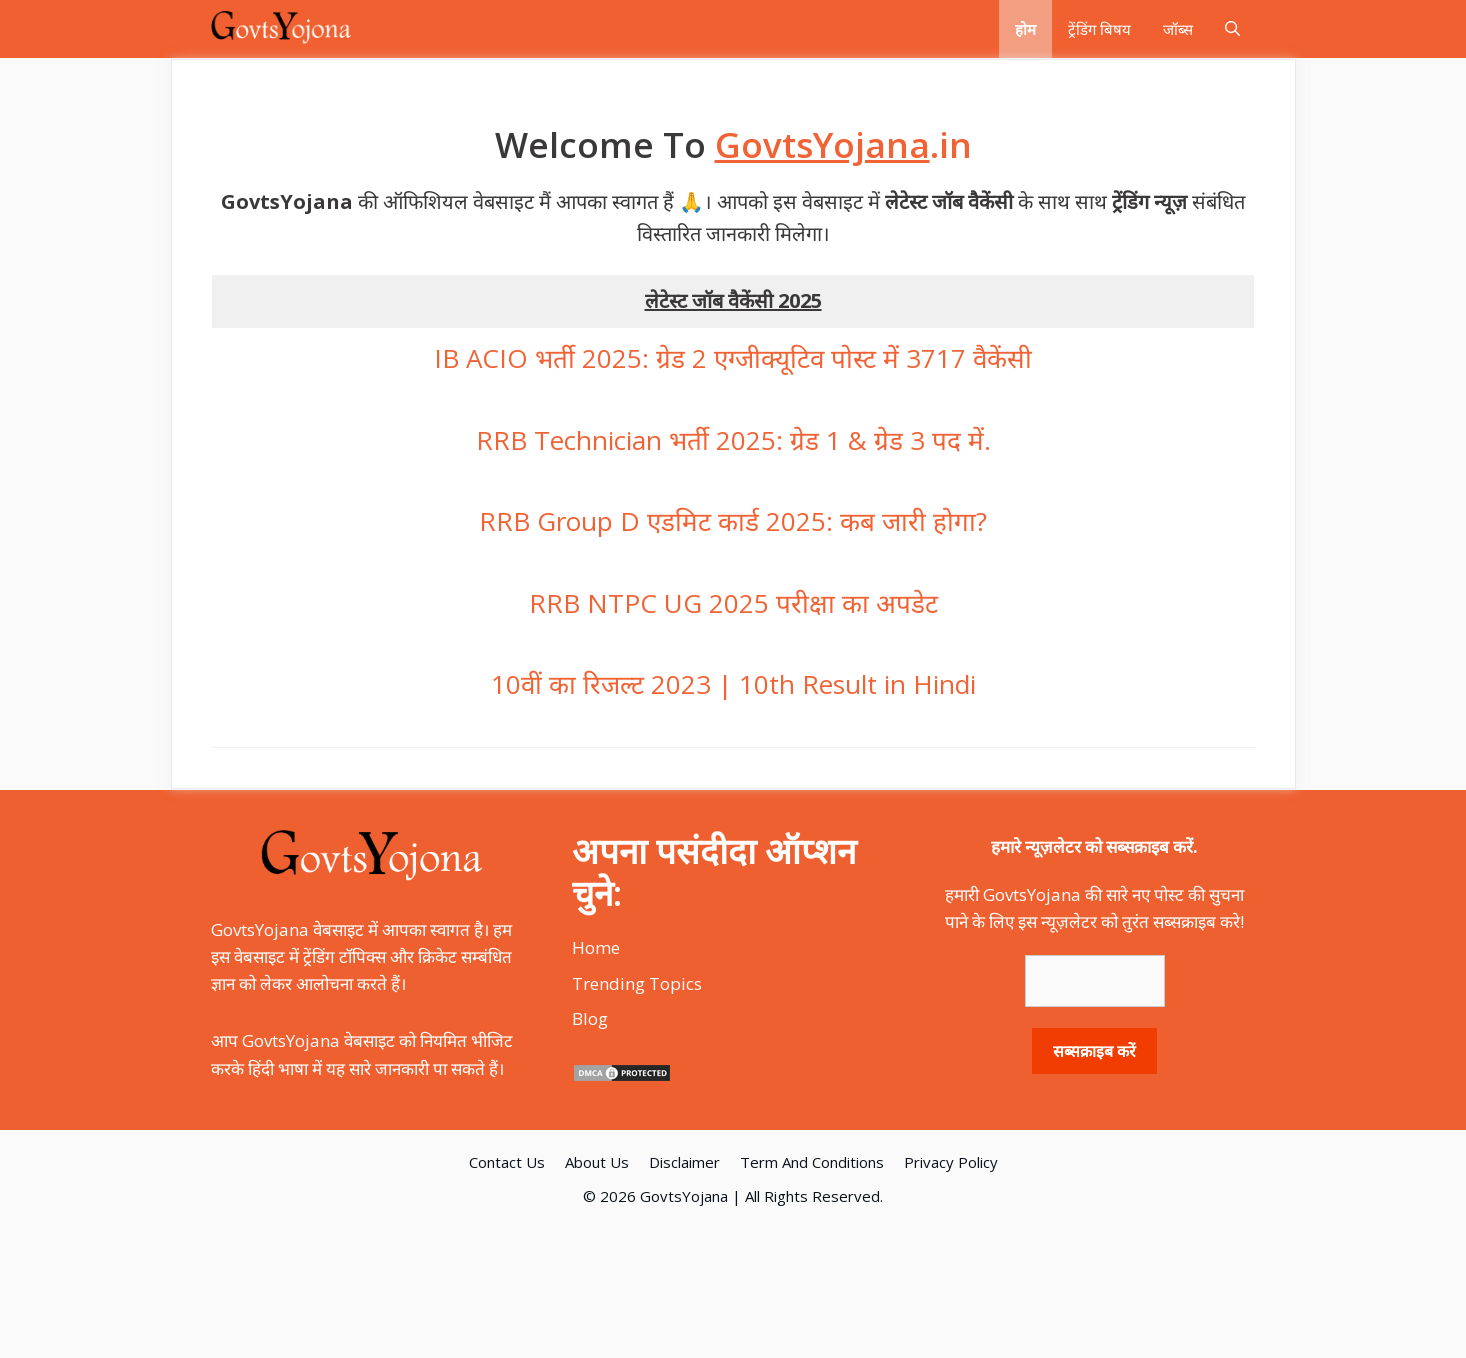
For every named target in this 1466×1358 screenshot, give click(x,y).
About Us (597, 1162)
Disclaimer (684, 1162)
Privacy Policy (951, 1162)
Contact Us (507, 1162)
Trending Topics (637, 983)
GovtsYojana (684, 1196)
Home (596, 947)
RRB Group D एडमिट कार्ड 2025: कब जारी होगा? (733, 521)
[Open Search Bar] (1232, 29)
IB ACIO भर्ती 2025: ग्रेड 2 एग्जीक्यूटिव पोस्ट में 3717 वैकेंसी (733, 358)
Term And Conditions (812, 1162)
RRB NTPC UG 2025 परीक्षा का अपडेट (733, 603)
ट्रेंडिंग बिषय (1099, 29)
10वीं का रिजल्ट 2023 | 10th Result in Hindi (733, 684)
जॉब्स (1178, 29)
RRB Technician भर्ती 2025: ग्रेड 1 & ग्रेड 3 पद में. (733, 440)
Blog (590, 1018)
